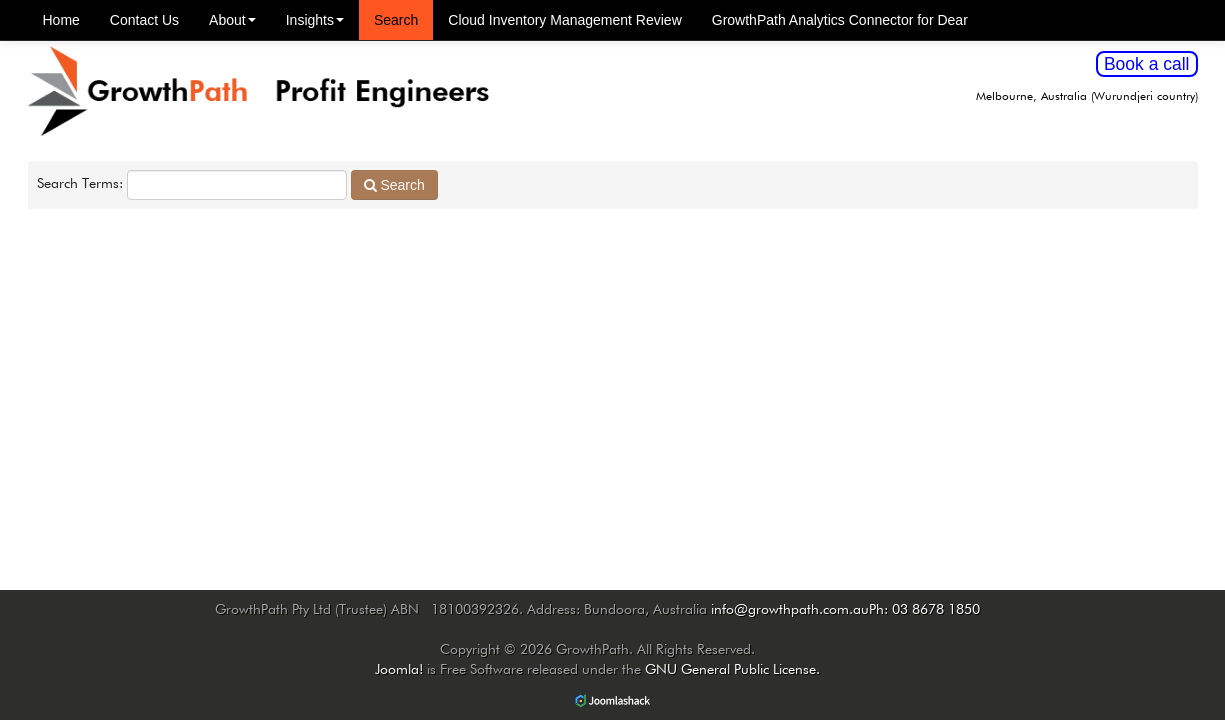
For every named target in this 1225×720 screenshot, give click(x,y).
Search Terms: (80, 184)
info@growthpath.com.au (790, 610)
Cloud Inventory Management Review (564, 20)
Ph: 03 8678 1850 (924, 610)
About (232, 20)
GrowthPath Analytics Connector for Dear (840, 20)
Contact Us (144, 20)
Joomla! (399, 670)
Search (396, 20)
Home (61, 20)
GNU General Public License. (732, 670)
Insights (315, 20)
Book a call (1147, 64)
